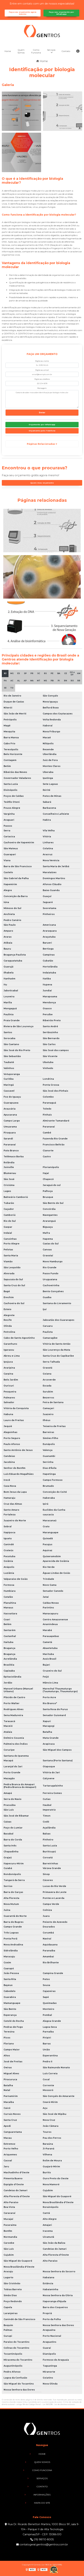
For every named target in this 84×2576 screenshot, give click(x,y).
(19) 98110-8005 (42, 2539)
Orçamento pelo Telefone (42, 431)
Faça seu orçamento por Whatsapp (61, 13)
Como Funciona (36, 51)
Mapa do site (42, 2502)
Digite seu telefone (42, 379)
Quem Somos (21, 51)
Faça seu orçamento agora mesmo (22, 13)
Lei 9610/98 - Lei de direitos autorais (59, 2404)
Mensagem (42, 388)
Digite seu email (42, 370)
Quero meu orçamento (42, 483)
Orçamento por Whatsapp (42, 425)
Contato (65, 51)
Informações (42, 2494)
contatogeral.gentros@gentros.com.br (42, 2544)
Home (8, 51)
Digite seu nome (42, 361)
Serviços (51, 50)
